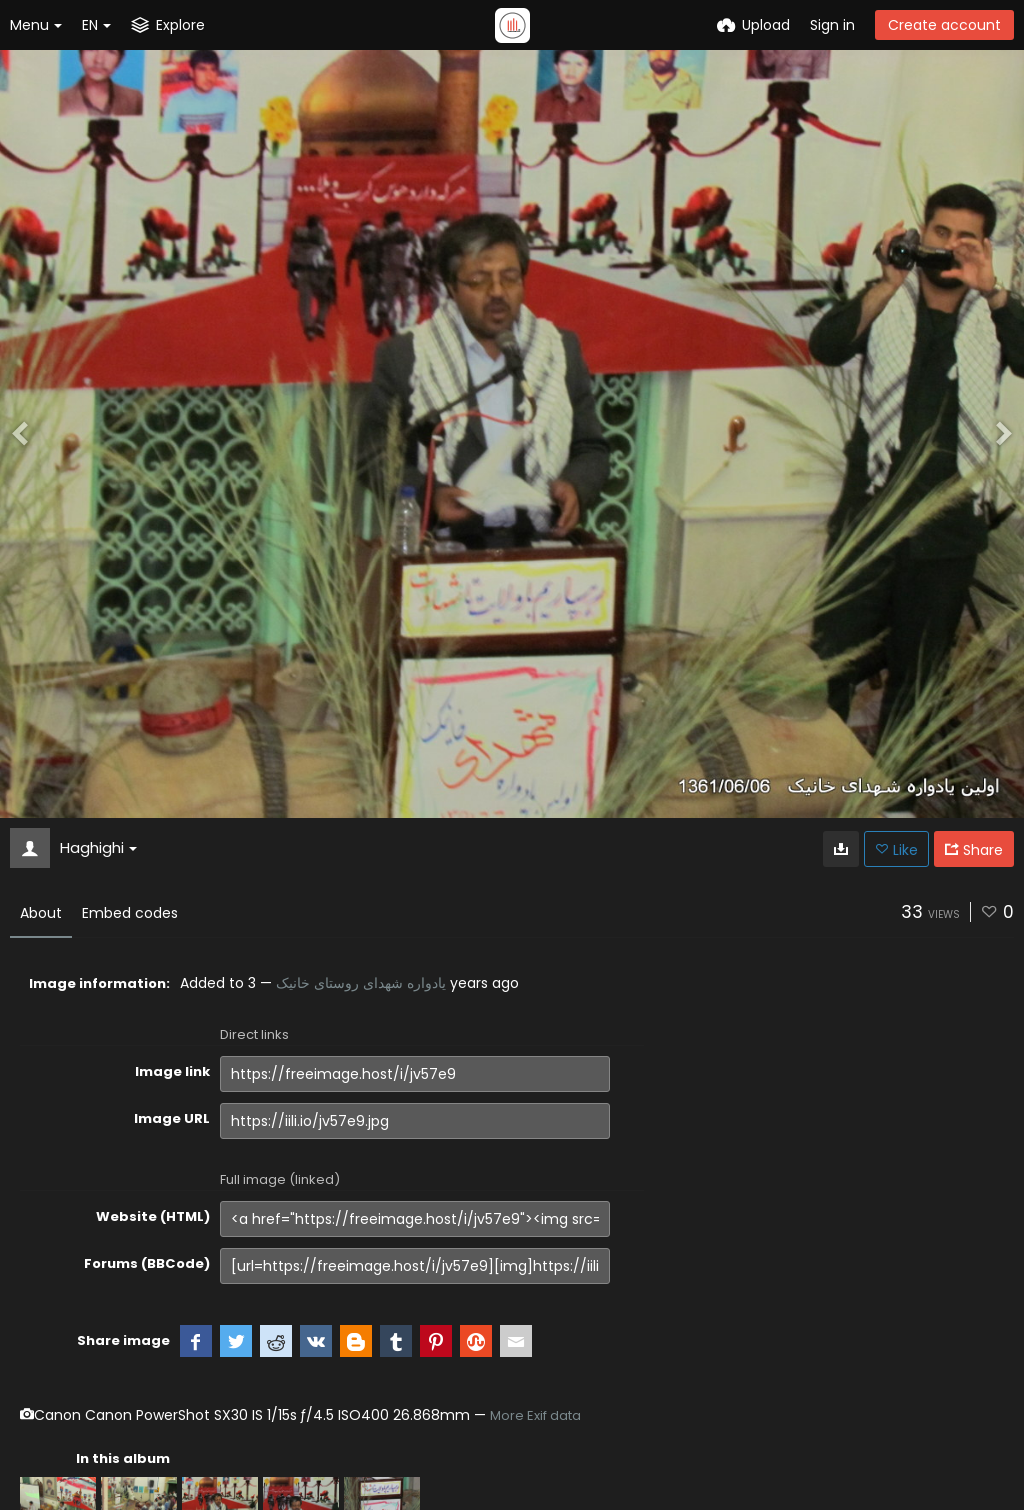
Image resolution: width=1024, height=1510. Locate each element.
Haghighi (98, 847)
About (41, 913)
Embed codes (130, 913)
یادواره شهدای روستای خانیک (361, 983)
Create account (944, 25)
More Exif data (535, 1415)
